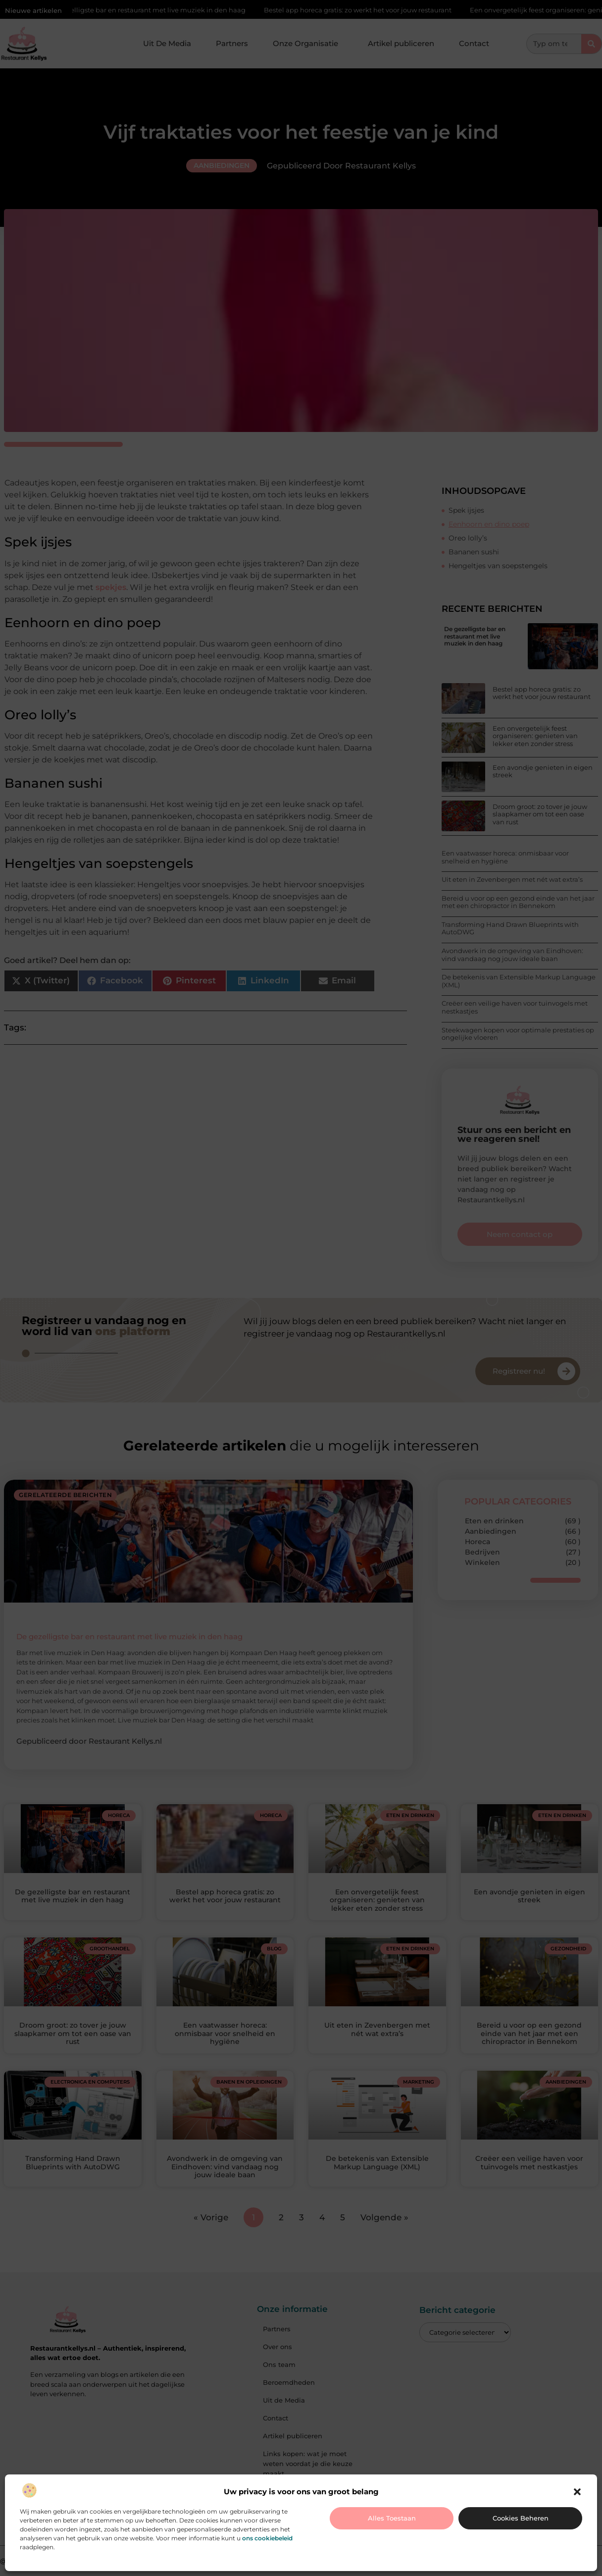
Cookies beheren (521, 2518)
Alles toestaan (392, 2518)
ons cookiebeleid (267, 2538)
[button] (577, 2492)
